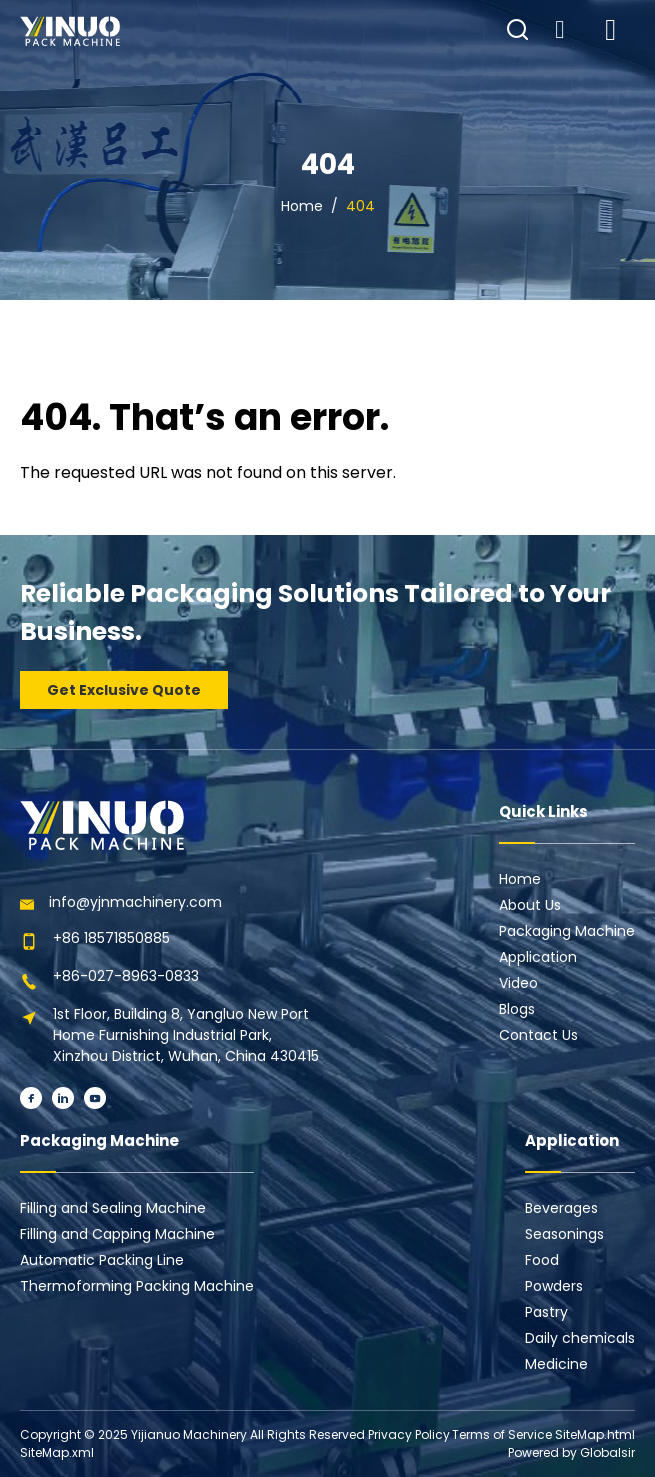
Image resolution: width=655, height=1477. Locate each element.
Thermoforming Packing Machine (137, 1286)
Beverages (561, 1208)
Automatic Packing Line (102, 1260)
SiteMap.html (595, 1434)
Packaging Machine (567, 931)
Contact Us (538, 1035)
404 (360, 206)
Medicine (556, 1364)
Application (538, 957)
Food (542, 1260)
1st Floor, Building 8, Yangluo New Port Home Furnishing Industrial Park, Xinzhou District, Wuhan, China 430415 (186, 1035)
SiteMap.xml (57, 1452)
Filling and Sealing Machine (113, 1208)
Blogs (517, 1009)
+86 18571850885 (111, 938)
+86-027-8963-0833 (126, 976)
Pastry (546, 1312)
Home (302, 206)
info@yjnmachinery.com (135, 902)
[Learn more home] (70, 31)
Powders (554, 1286)
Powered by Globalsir (571, 1452)
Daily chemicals (580, 1338)
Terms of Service (502, 1434)
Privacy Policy (409, 1434)
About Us (530, 905)
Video (518, 983)
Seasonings (564, 1234)
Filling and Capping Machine (117, 1234)
